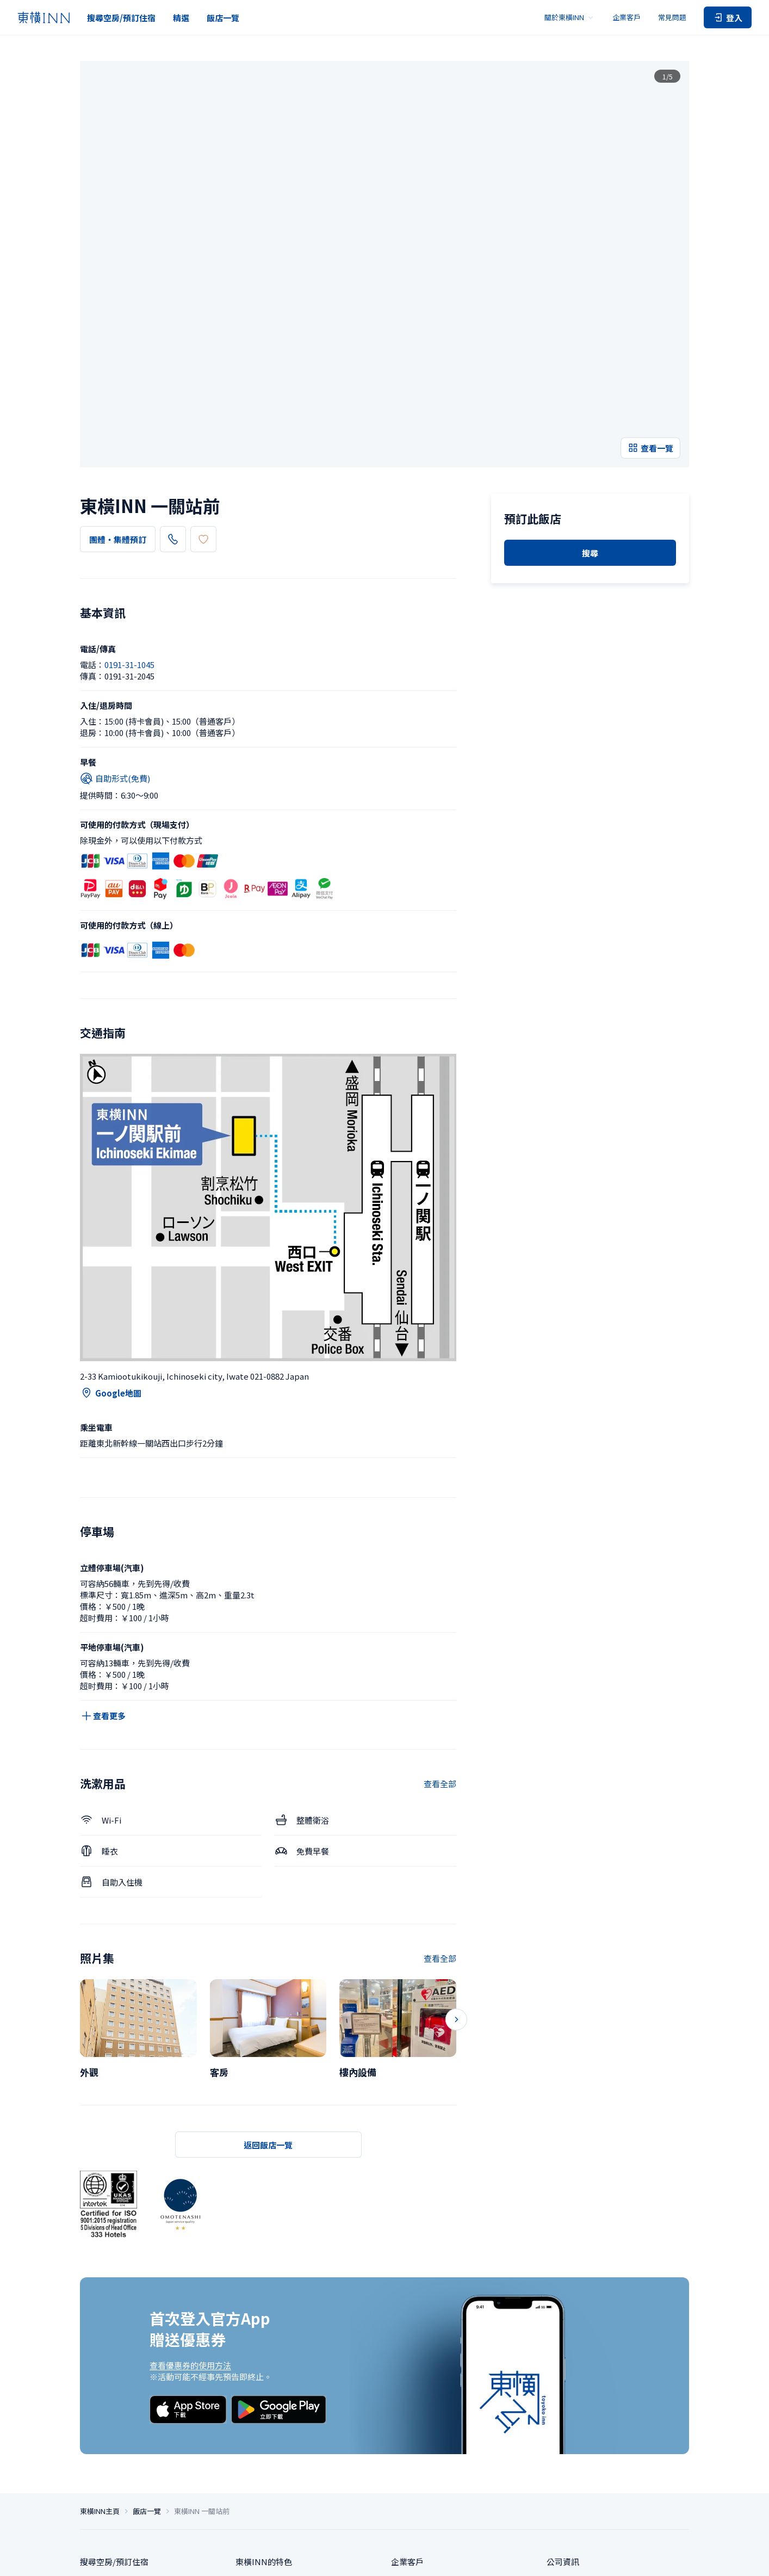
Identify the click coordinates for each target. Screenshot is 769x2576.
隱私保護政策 (424, 2558)
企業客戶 (626, 17)
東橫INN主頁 (100, 2356)
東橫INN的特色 (263, 2407)
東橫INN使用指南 (267, 2467)
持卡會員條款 (671, 2558)
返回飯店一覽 (268, 1981)
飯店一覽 (223, 17)
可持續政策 (567, 2427)
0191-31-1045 (204, 376)
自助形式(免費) (115, 615)
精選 (181, 17)
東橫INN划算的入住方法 (280, 2427)
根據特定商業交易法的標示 (487, 2558)
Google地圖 (110, 1230)
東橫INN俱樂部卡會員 (276, 2447)
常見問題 (672, 17)
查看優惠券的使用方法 (190, 2202)
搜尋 (590, 494)
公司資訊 (563, 2407)
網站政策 (543, 2558)
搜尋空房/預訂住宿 (121, 17)
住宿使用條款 (582, 2558)
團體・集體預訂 (117, 376)
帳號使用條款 (626, 2558)
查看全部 (440, 1620)
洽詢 (399, 2447)
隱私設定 (386, 2559)
